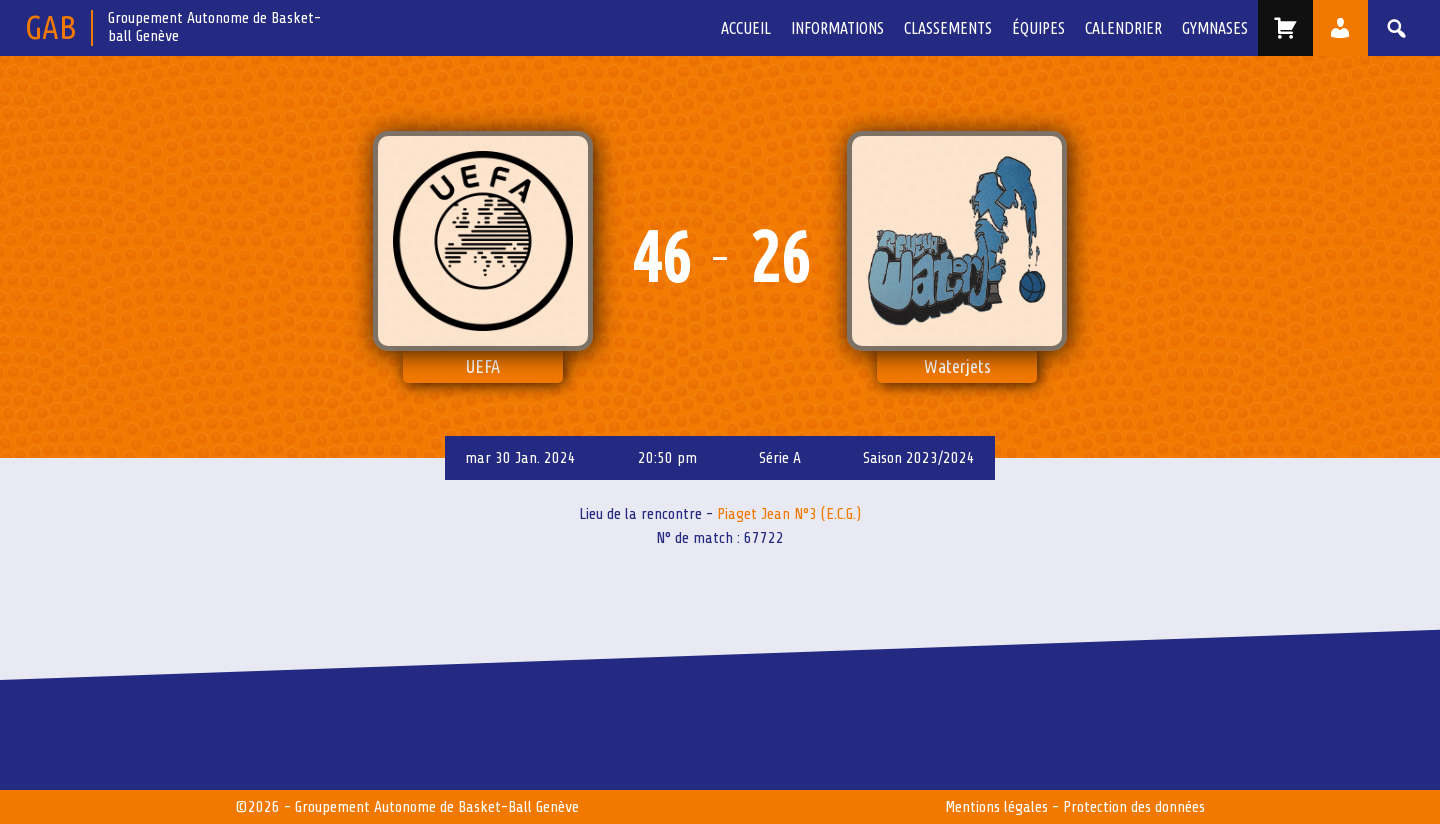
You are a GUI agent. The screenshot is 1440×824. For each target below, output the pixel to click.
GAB (50, 26)
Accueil (746, 28)
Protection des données (1134, 807)
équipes (1038, 28)
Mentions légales (996, 807)
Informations (837, 28)
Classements (948, 28)
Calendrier (1123, 28)
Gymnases (1215, 28)
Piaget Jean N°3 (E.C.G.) (789, 514)
